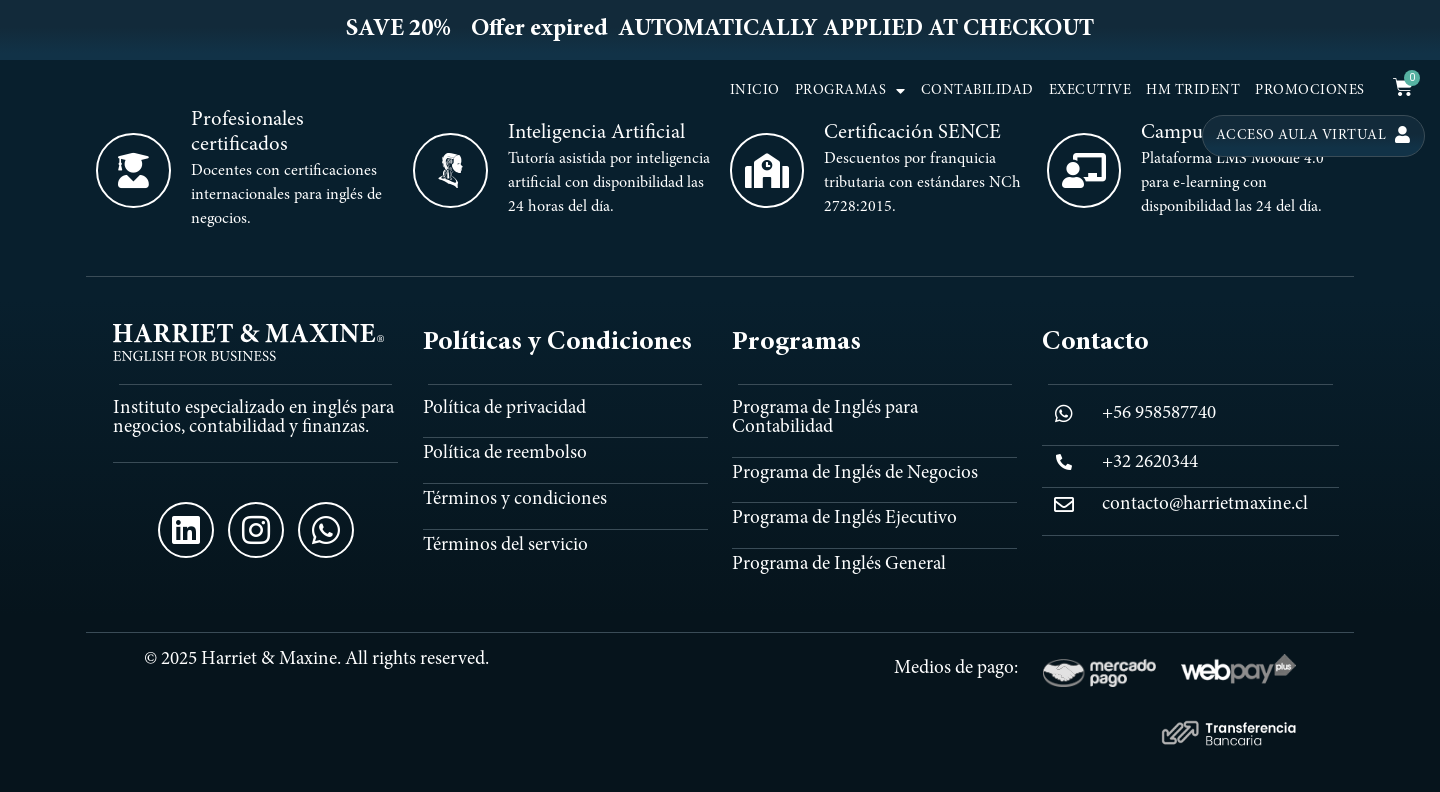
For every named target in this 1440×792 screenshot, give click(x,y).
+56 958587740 (1159, 413)
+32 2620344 (1150, 462)
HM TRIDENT (1193, 91)
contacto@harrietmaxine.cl (1205, 504)
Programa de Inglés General (839, 564)
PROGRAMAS (850, 91)
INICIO (755, 91)
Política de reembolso (505, 453)
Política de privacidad (504, 408)
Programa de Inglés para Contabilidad (825, 418)
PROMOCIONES (1310, 91)
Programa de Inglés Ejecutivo (844, 518)
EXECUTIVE (1090, 91)
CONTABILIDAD (977, 91)
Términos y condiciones (515, 499)
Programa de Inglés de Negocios (855, 473)
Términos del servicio (505, 545)
